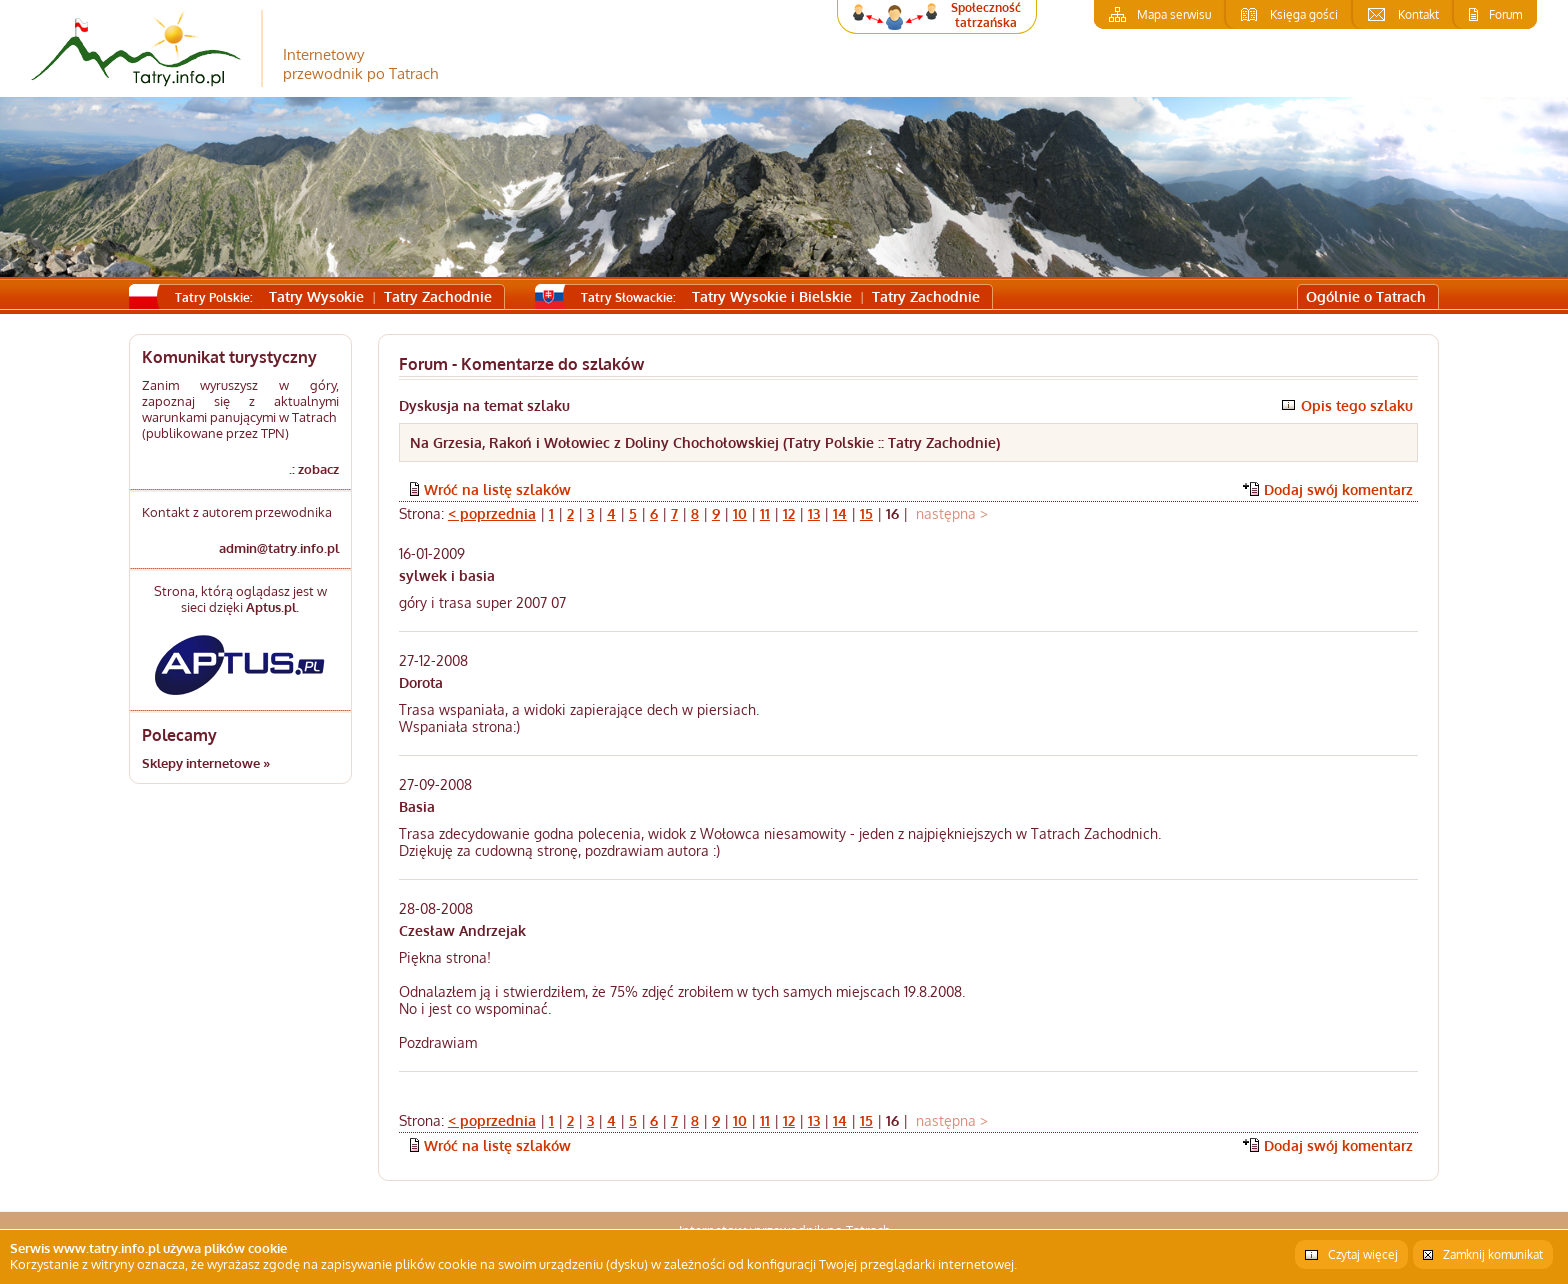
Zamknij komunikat (1493, 1254)
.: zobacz (314, 469)
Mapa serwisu (1174, 14)
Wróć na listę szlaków (497, 489)
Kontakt (1418, 14)
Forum (1505, 14)
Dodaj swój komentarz (1338, 489)
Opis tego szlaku (1357, 405)
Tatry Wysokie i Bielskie (772, 296)
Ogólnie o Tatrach (1366, 296)
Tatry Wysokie (316, 296)
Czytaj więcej (1363, 1254)
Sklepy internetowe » (206, 763)
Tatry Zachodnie (438, 296)
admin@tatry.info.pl (279, 548)
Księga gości (1304, 14)
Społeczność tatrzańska (986, 15)
